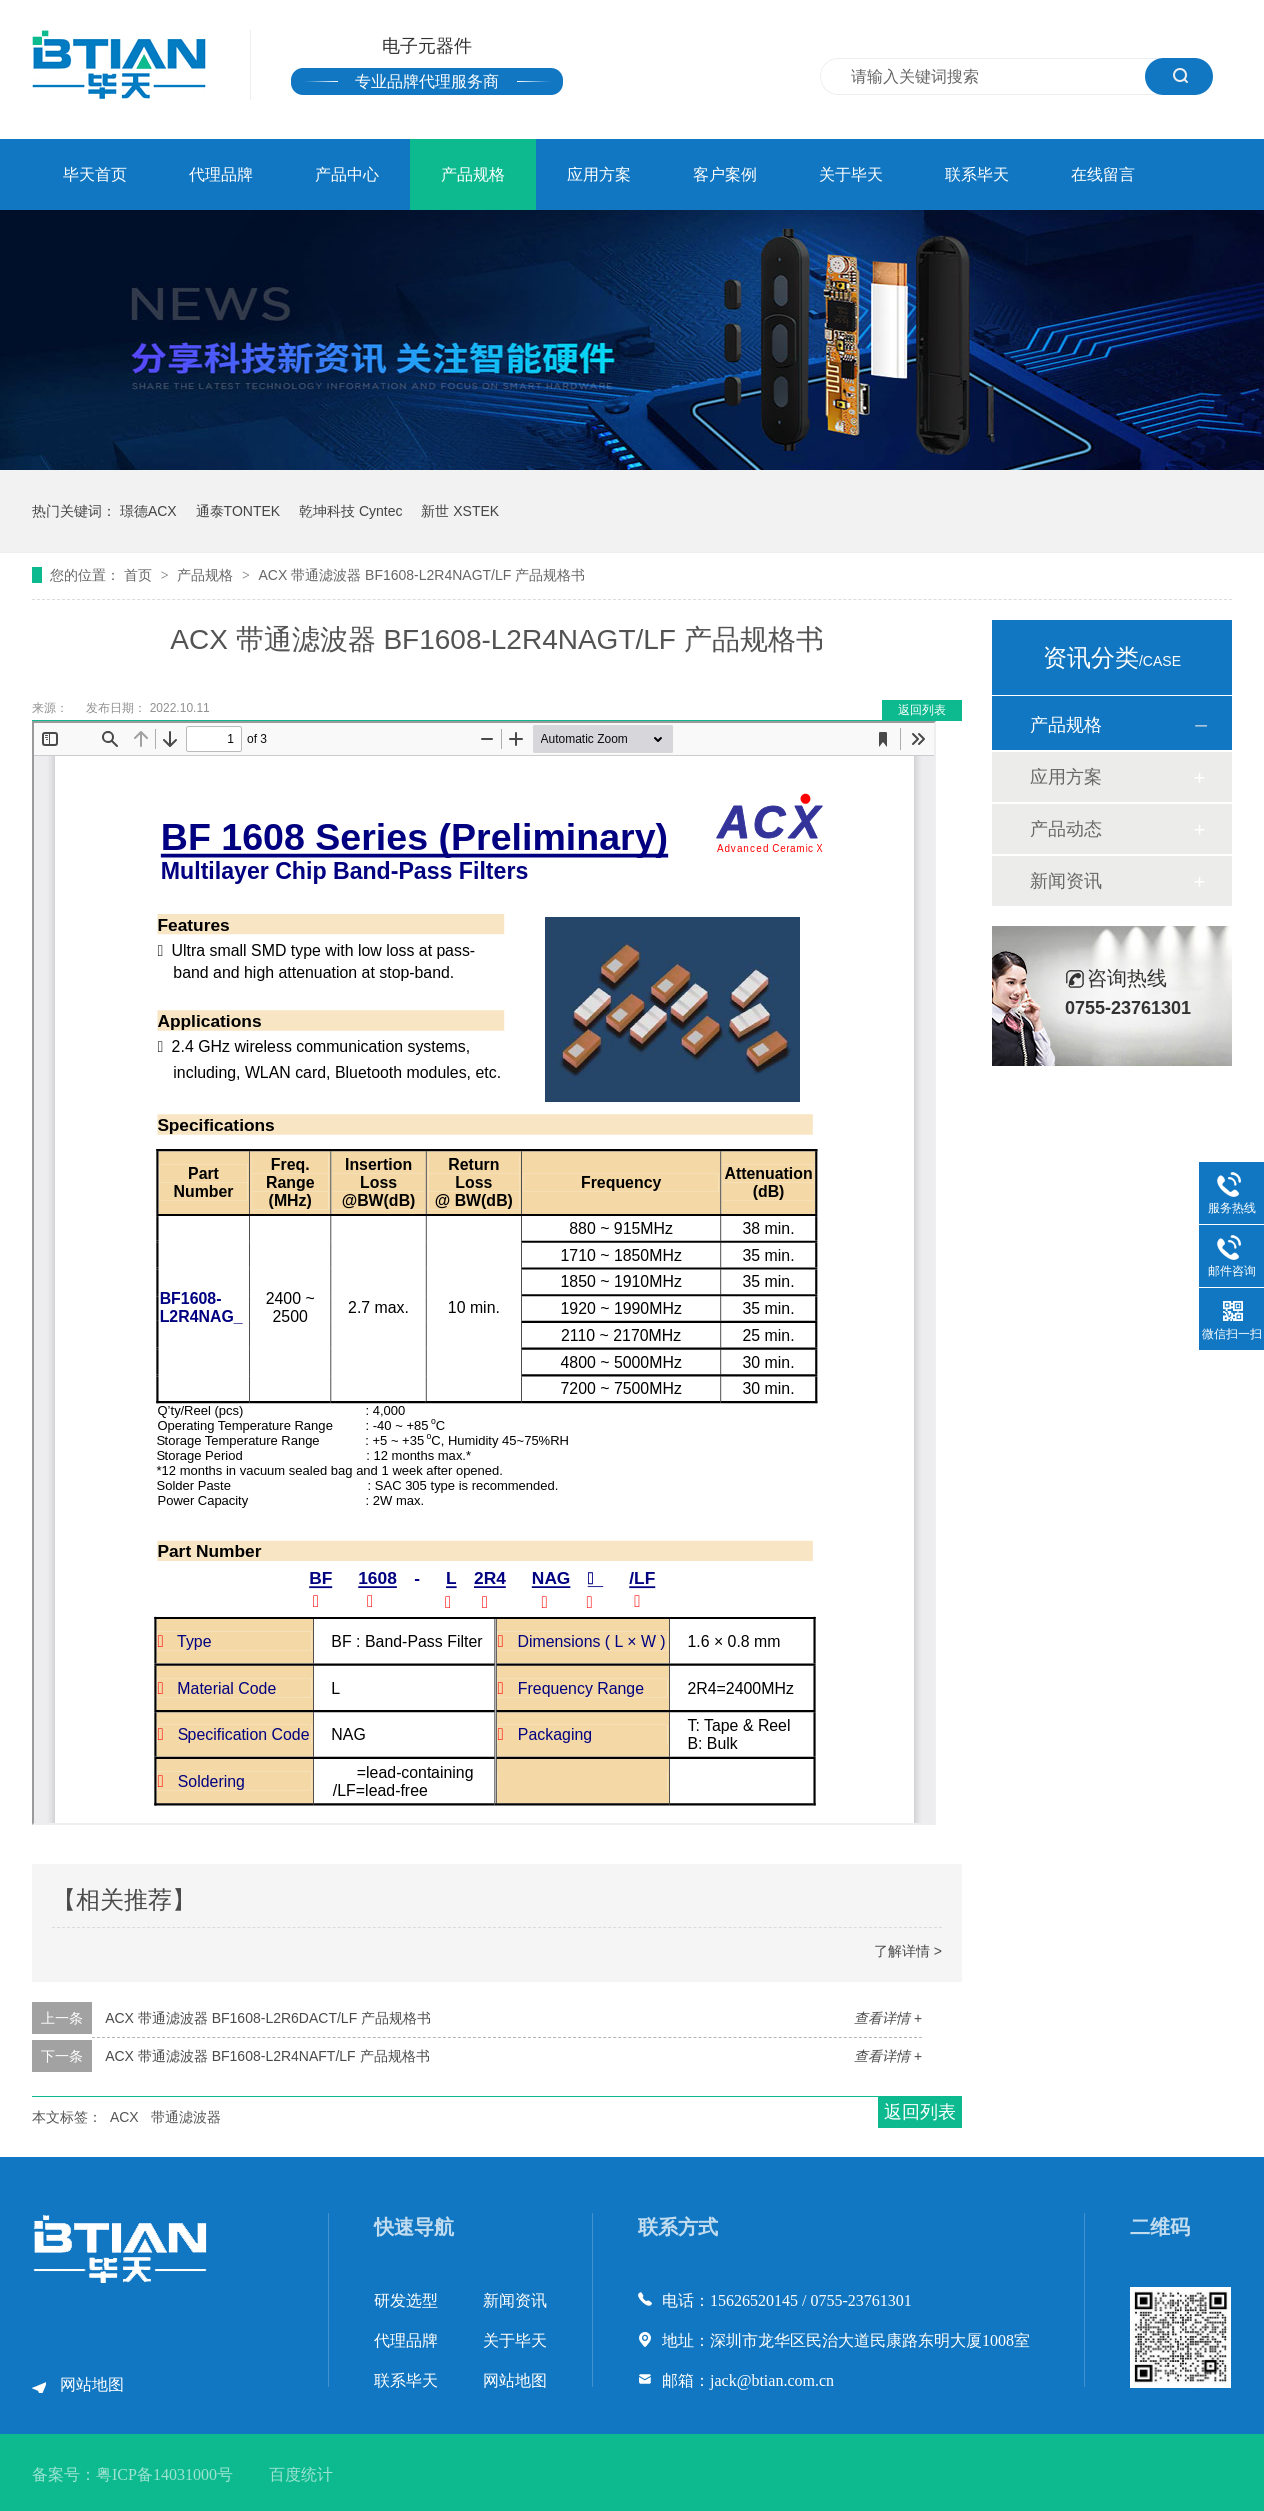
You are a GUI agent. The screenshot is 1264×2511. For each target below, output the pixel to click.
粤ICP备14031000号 (164, 2474)
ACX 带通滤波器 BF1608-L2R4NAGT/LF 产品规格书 (421, 575)
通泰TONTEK (238, 511)
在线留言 (1103, 174)
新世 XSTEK (460, 511)
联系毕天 (977, 174)
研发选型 (406, 2300)
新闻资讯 (1066, 881)
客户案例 (725, 174)
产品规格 (473, 174)
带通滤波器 (186, 2117)
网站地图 (92, 2384)
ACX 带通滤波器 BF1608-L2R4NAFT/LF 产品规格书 (267, 2056)
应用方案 (599, 174)
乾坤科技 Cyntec (350, 511)
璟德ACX (148, 511)
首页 (140, 575)
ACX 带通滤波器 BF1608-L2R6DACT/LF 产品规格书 (268, 2018)
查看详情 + (888, 2018)
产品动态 (1066, 829)
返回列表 (922, 710)
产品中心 (347, 174)
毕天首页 (95, 174)
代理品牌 (221, 174)
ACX (124, 2117)
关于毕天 (851, 174)
